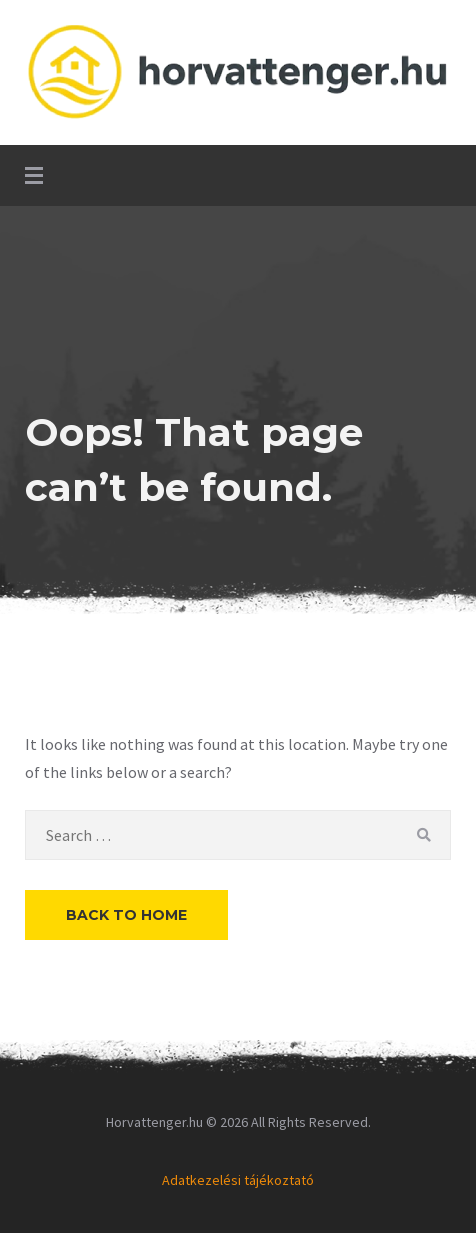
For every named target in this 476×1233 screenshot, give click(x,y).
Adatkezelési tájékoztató (238, 1180)
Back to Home (126, 915)
